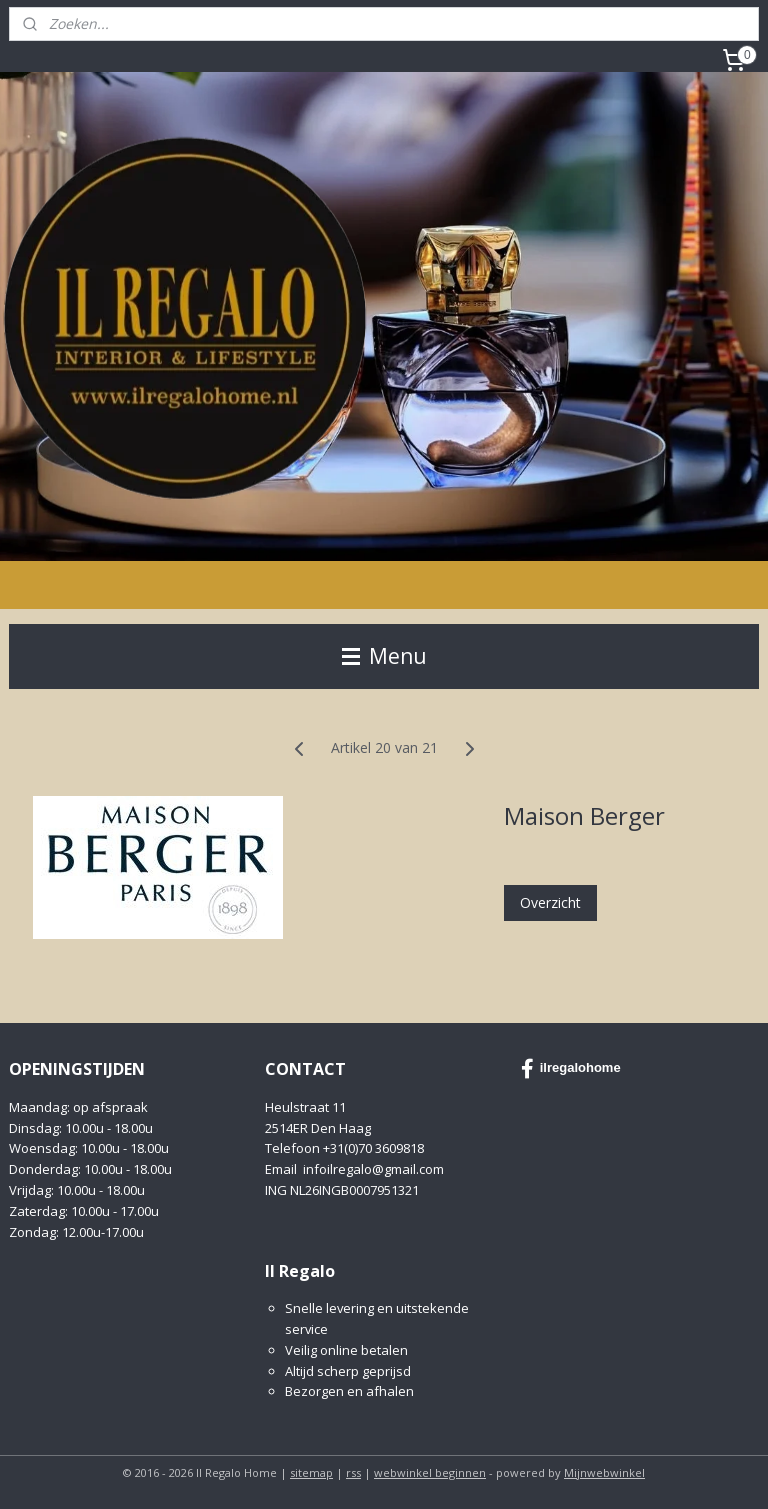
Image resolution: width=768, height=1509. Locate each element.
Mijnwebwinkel (604, 1472)
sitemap (311, 1472)
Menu (384, 656)
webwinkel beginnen (430, 1472)
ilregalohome (571, 1069)
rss (353, 1472)
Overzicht (550, 901)
